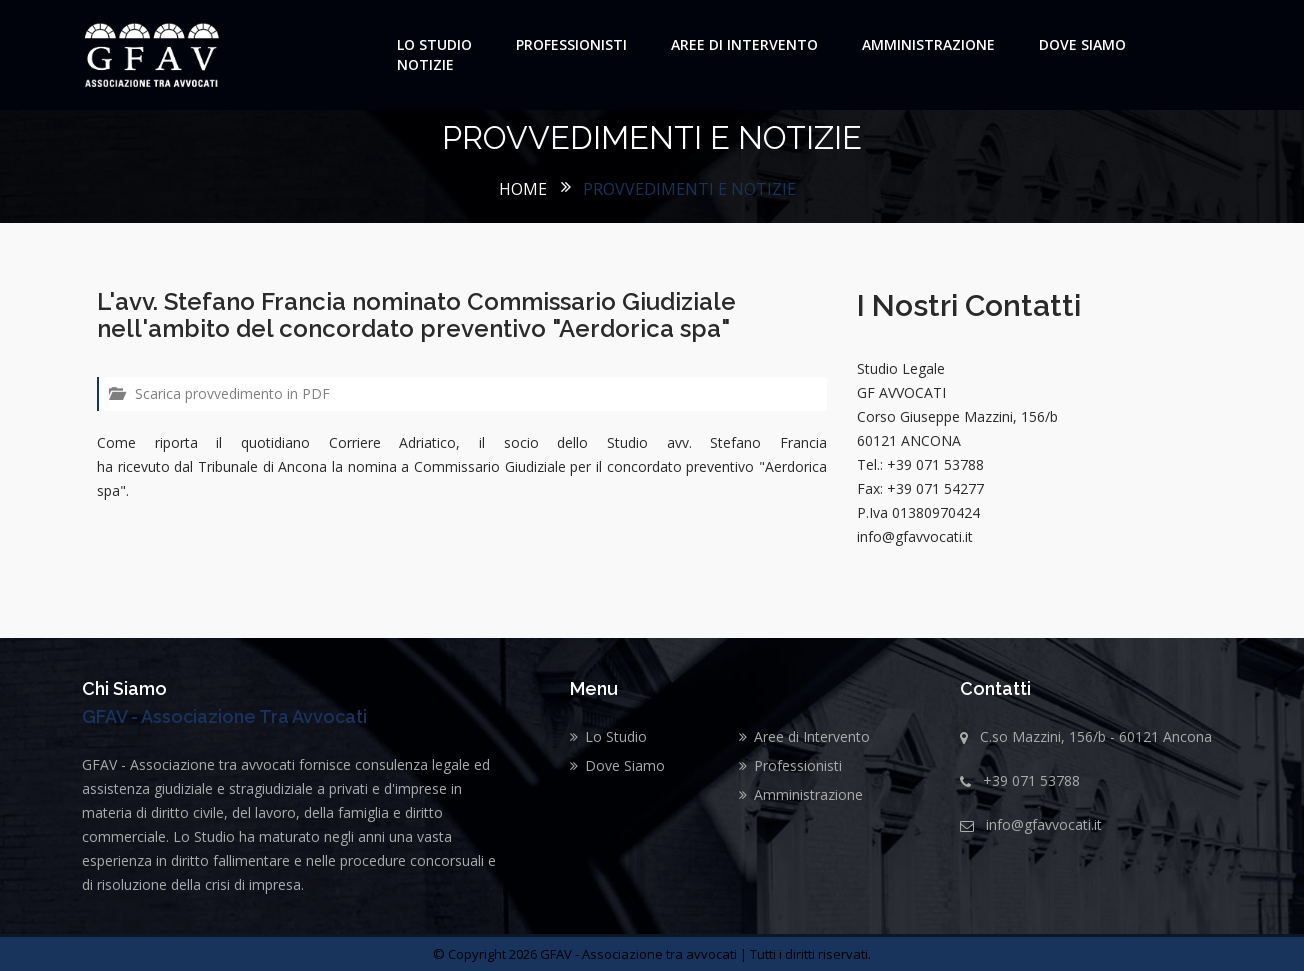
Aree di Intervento (744, 44)
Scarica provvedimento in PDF (219, 393)
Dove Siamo (1082, 44)
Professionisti (571, 44)
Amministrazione (928, 44)
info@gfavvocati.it (1044, 824)
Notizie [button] (425, 64)
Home (523, 189)
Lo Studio (434, 44)
